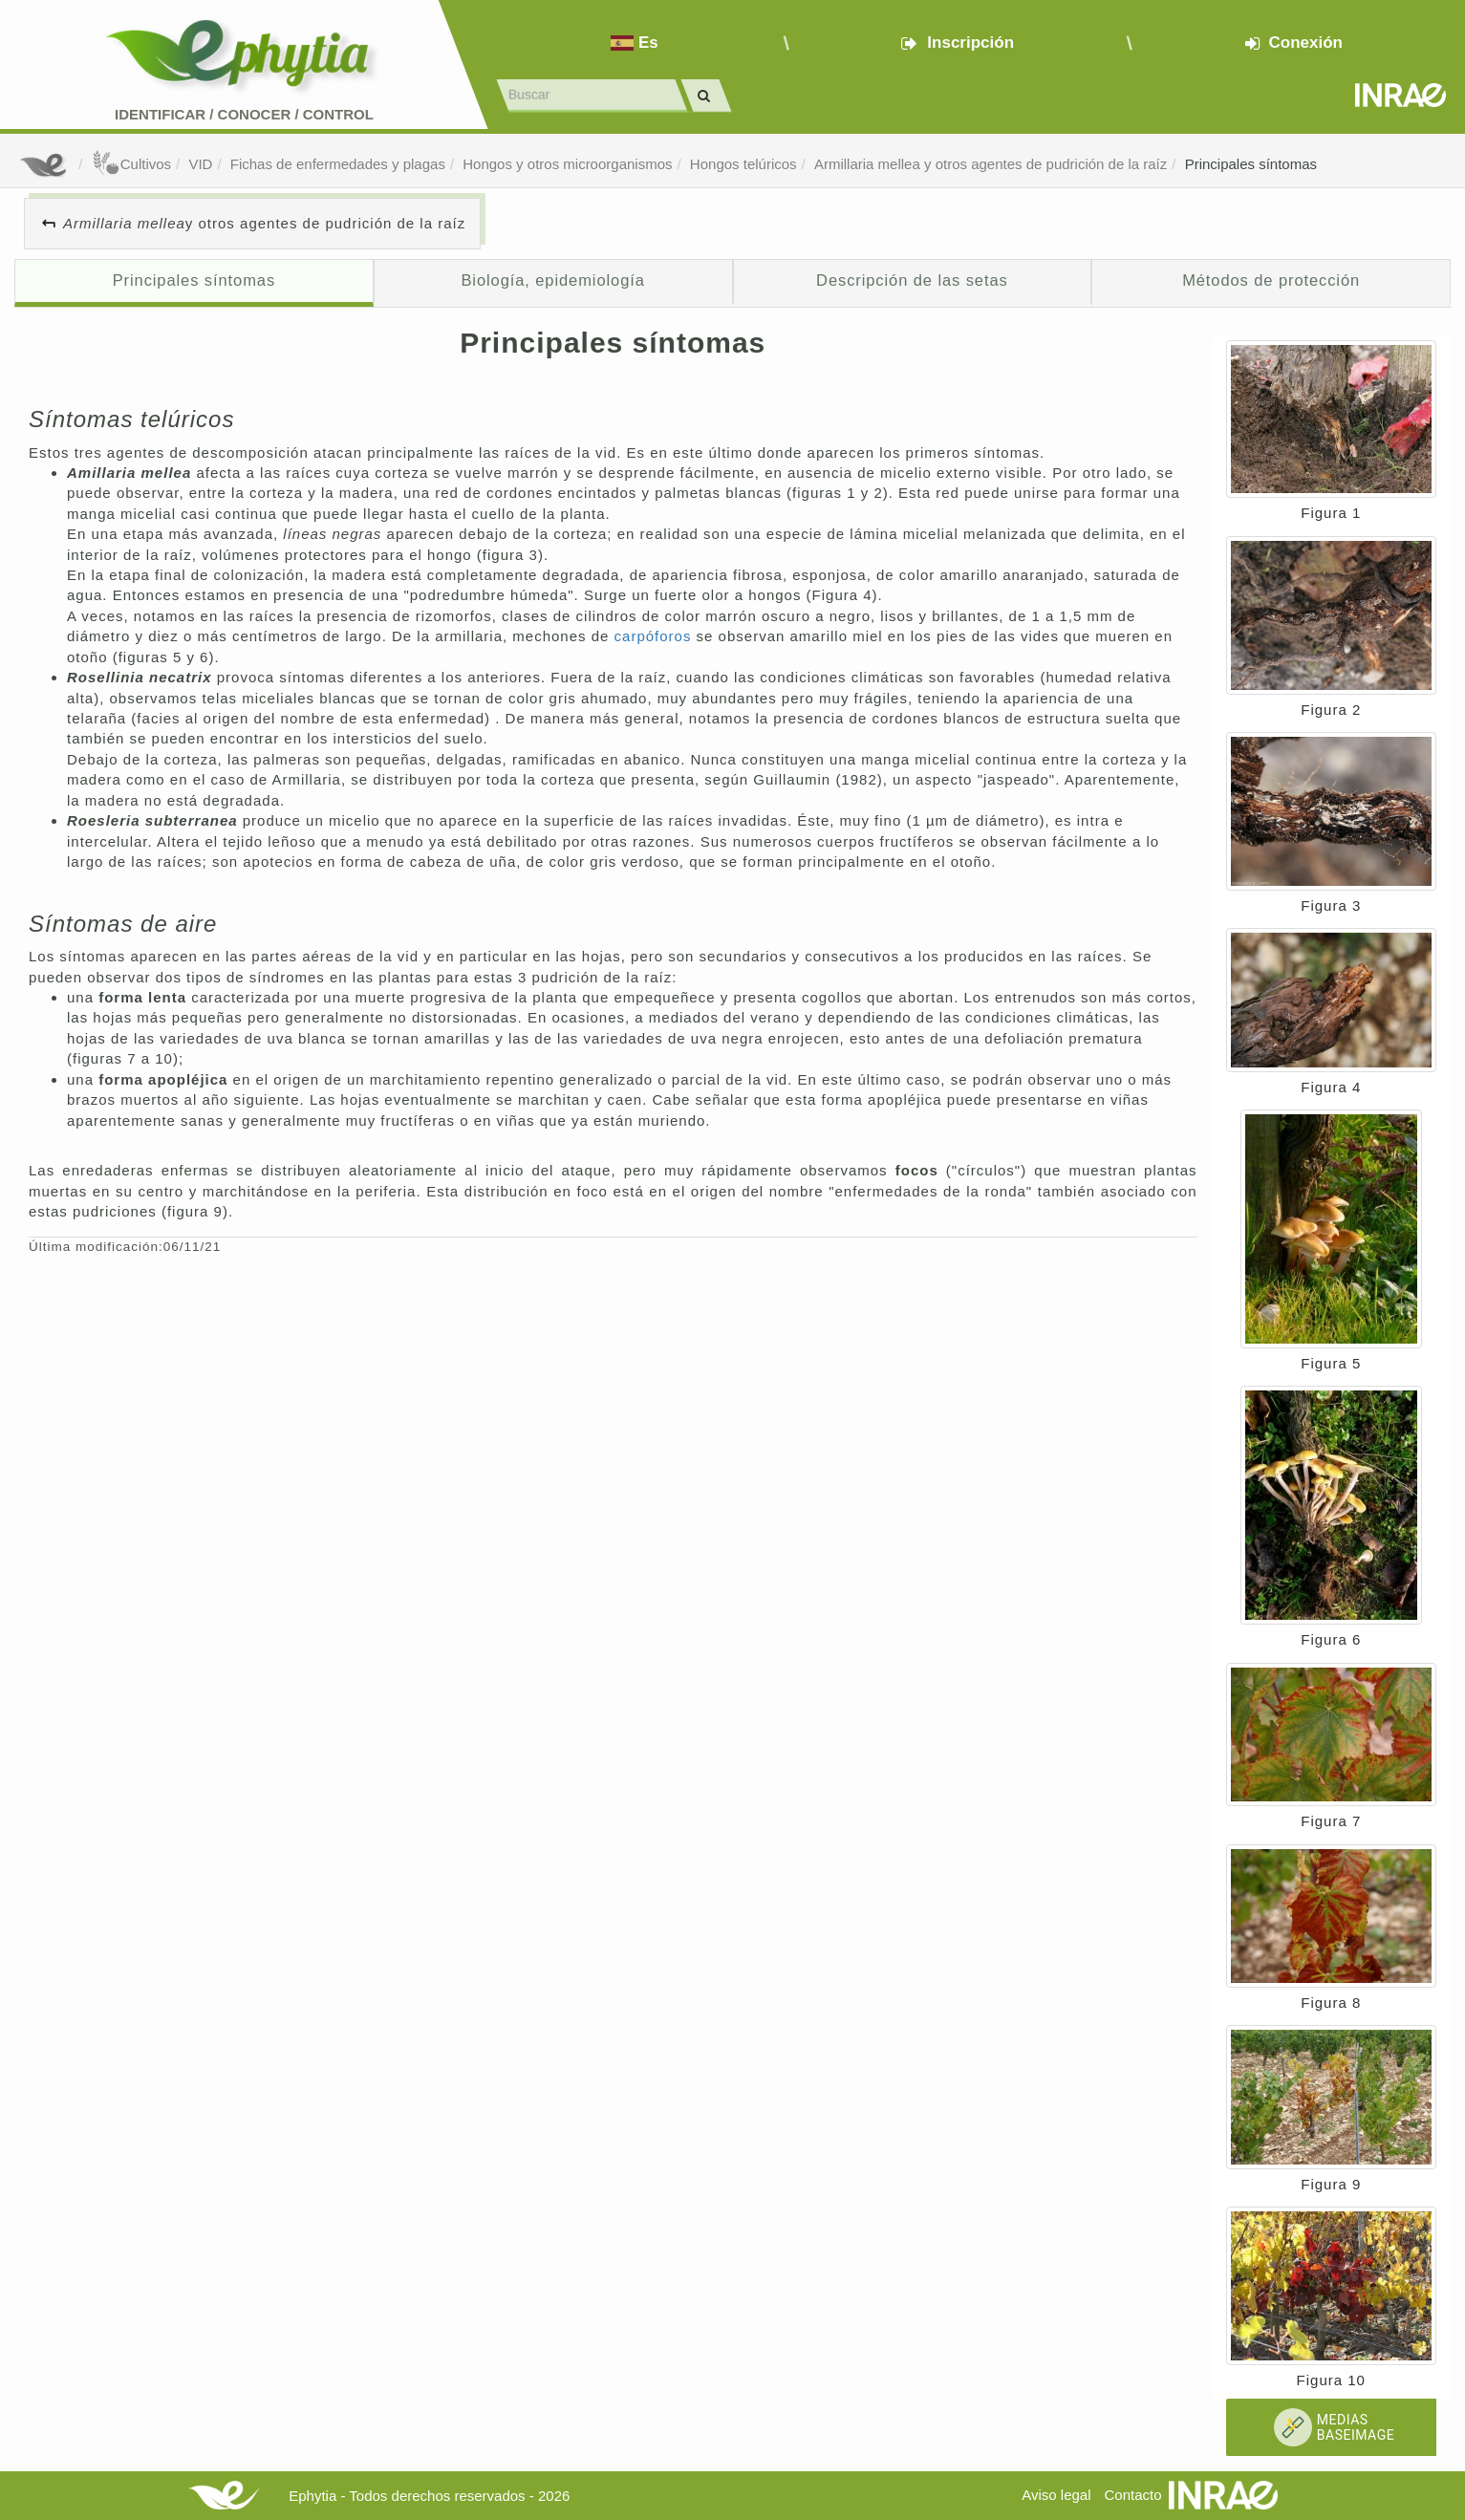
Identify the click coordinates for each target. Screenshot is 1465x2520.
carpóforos (655, 636)
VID (200, 164)
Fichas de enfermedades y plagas (337, 164)
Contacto (1133, 2495)
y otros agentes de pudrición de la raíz (264, 223)
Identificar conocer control (244, 114)
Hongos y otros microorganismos (567, 164)
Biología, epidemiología (552, 280)
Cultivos (131, 164)
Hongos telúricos (743, 164)
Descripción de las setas (912, 280)
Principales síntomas (1251, 164)
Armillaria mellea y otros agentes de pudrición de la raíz (990, 164)
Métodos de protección (1271, 280)
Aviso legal (1056, 2495)
